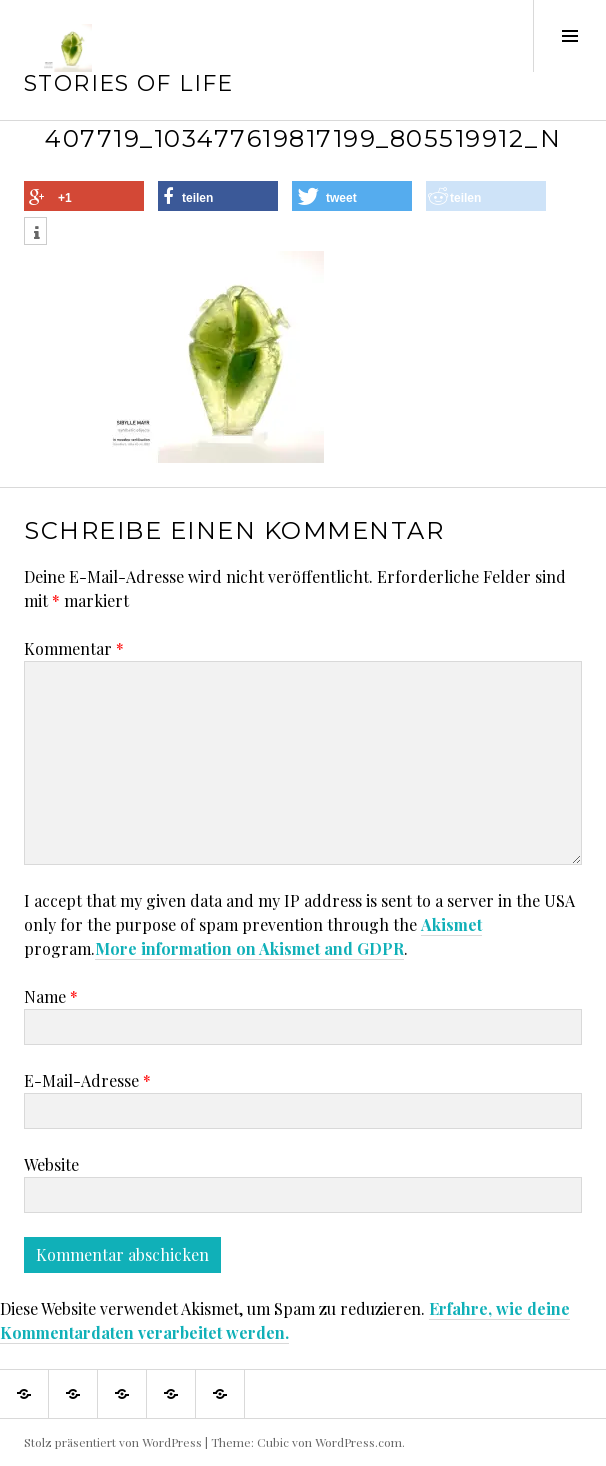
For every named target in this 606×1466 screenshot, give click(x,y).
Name (51, 996)
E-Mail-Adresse (87, 1080)
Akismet (451, 924)
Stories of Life (129, 83)
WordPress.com (358, 1442)
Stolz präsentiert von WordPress (113, 1442)
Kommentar (74, 648)
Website (51, 1164)
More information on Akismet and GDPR (249, 948)
